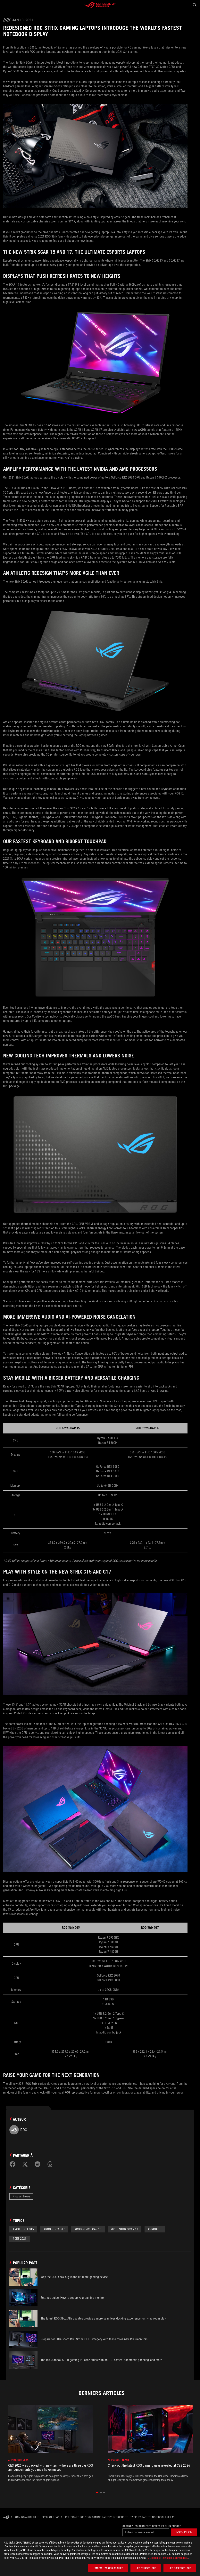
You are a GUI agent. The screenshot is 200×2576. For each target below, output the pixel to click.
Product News (21, 2196)
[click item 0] (97, 2492)
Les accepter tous (180, 2568)
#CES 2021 (19, 2238)
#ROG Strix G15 (23, 2229)
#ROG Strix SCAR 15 (87, 2229)
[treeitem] (51, 2443)
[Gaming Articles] (25, 2517)
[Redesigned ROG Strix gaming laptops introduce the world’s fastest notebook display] (119, 2517)
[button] (5, 5)
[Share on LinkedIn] (37, 2164)
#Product (155, 2229)
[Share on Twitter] (25, 2164)
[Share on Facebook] (12, 2164)
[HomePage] (6, 2517)
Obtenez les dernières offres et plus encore (151, 2526)
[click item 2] (104, 2492)
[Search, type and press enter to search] (194, 5)
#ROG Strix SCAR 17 (124, 2229)
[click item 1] (101, 2492)
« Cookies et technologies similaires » (168, 2557)
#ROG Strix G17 (54, 2229)
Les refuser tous (146, 2568)
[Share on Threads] (50, 2164)
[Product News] (50, 2517)
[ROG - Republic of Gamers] (100, 5)
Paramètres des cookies (108, 2568)
